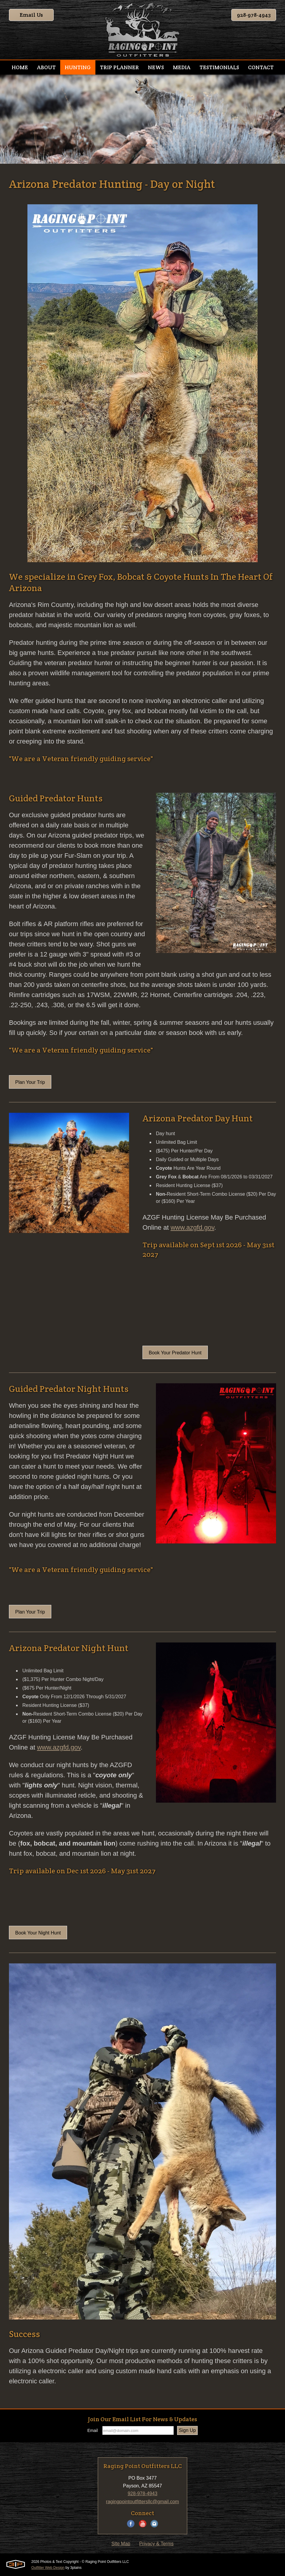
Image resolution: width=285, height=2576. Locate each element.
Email (92, 2430)
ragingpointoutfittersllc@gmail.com (142, 2501)
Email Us (31, 14)
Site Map (120, 2543)
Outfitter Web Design (47, 2568)
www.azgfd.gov (192, 1227)
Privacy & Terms (156, 2543)
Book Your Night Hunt (38, 1932)
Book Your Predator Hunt (175, 1352)
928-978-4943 (254, 14)
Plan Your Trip (30, 1082)
